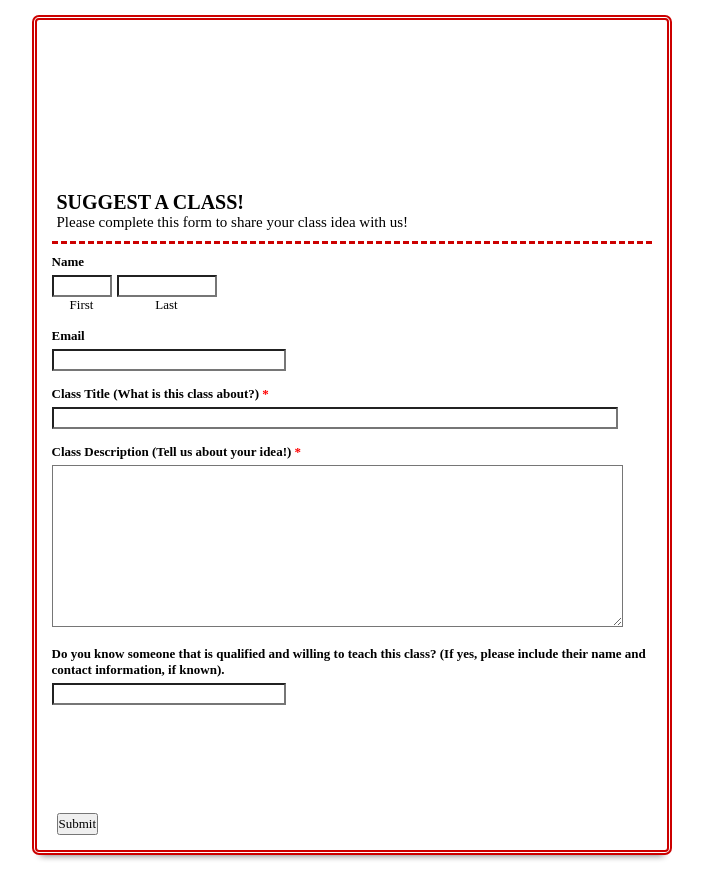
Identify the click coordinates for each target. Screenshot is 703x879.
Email (68, 335)
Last (166, 304)
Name (68, 261)
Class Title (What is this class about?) (160, 393)
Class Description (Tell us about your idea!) (177, 451)
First (82, 304)
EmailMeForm (352, 93)
